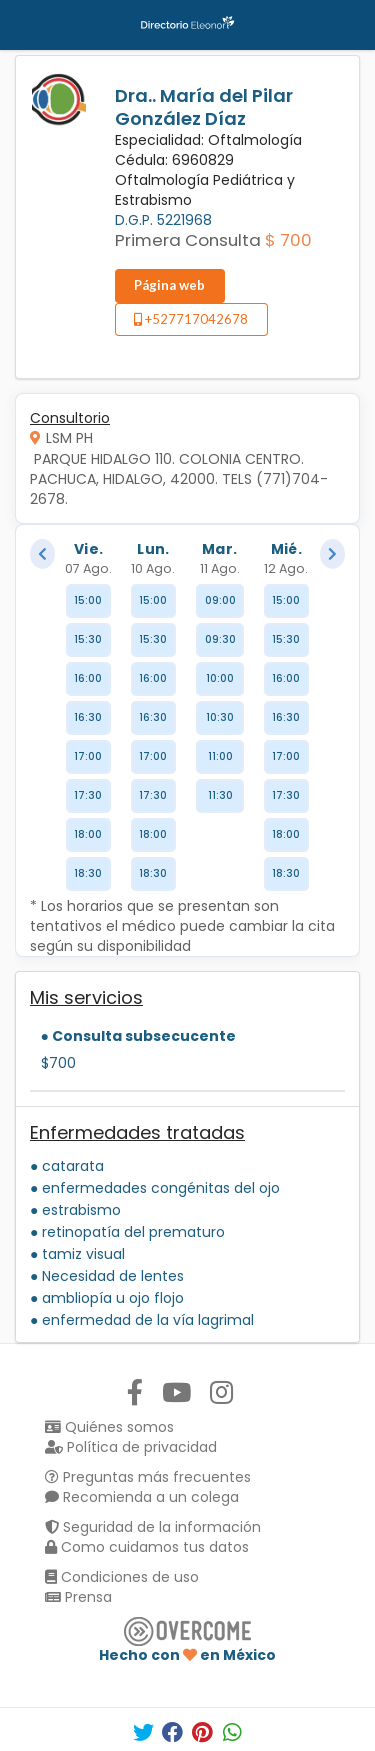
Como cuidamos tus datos (147, 1547)
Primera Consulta (188, 240)
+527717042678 (191, 319)
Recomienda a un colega (142, 1497)
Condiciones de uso (122, 1577)
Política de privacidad (131, 1447)
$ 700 (288, 240)
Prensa (78, 1597)
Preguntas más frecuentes (148, 1477)
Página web (169, 285)
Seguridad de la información (153, 1527)
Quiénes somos (109, 1427)
